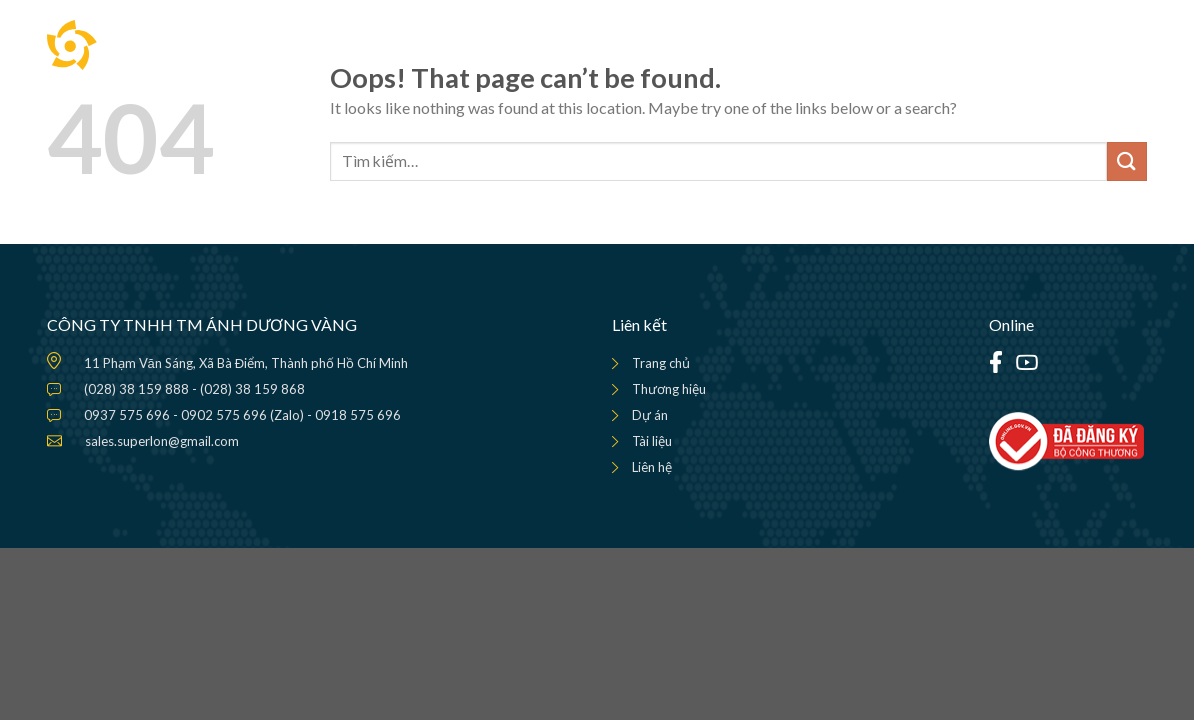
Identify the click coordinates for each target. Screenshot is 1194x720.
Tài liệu (652, 441)
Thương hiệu (669, 389)
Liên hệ (652, 467)
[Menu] (1130, 45)
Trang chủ (661, 363)
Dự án (650, 415)
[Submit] (1127, 161)
